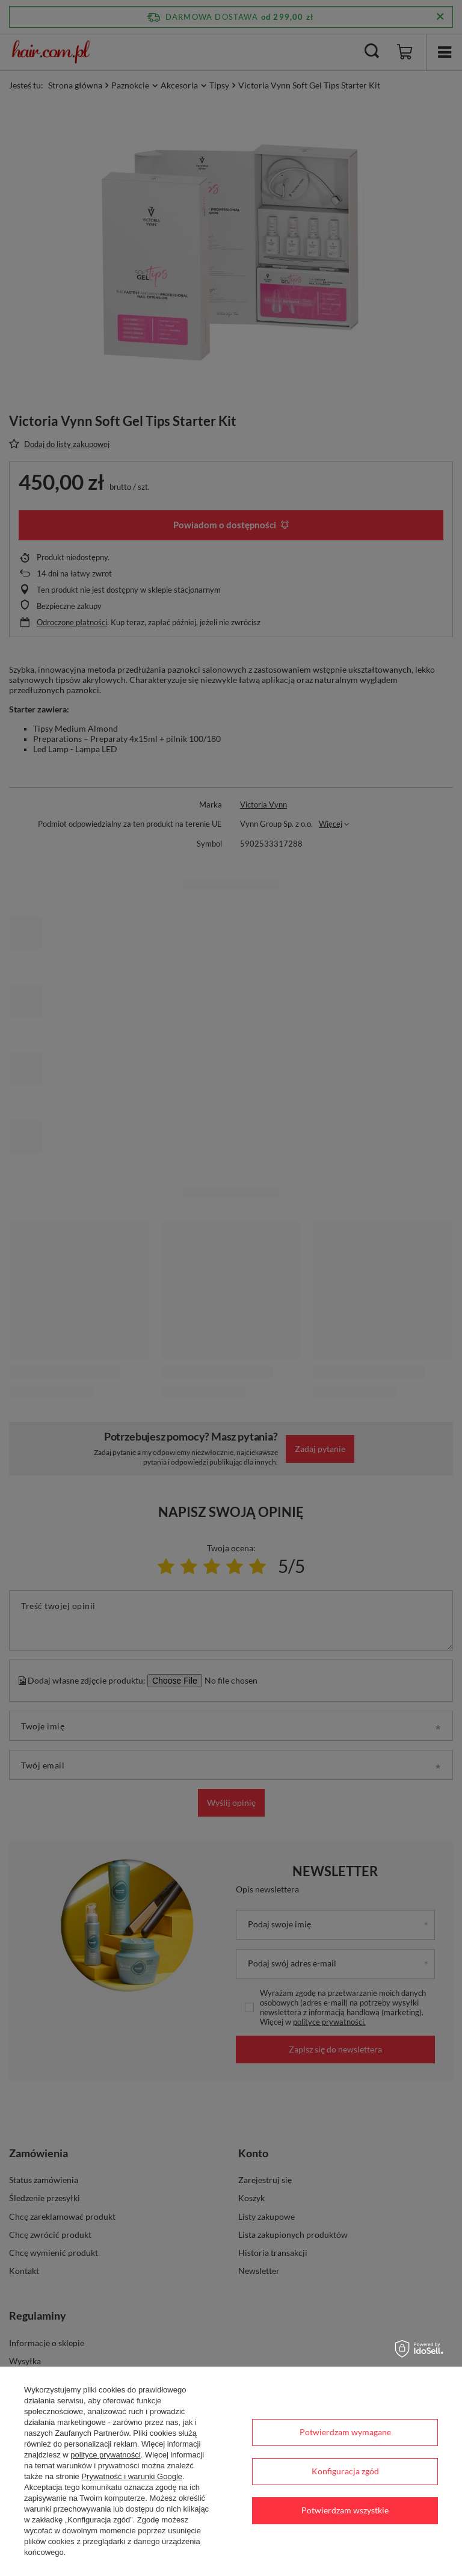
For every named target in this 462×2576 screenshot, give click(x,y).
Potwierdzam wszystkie (345, 2510)
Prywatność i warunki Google (131, 2476)
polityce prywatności (105, 2454)
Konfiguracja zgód (345, 2471)
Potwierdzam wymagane (345, 2432)
